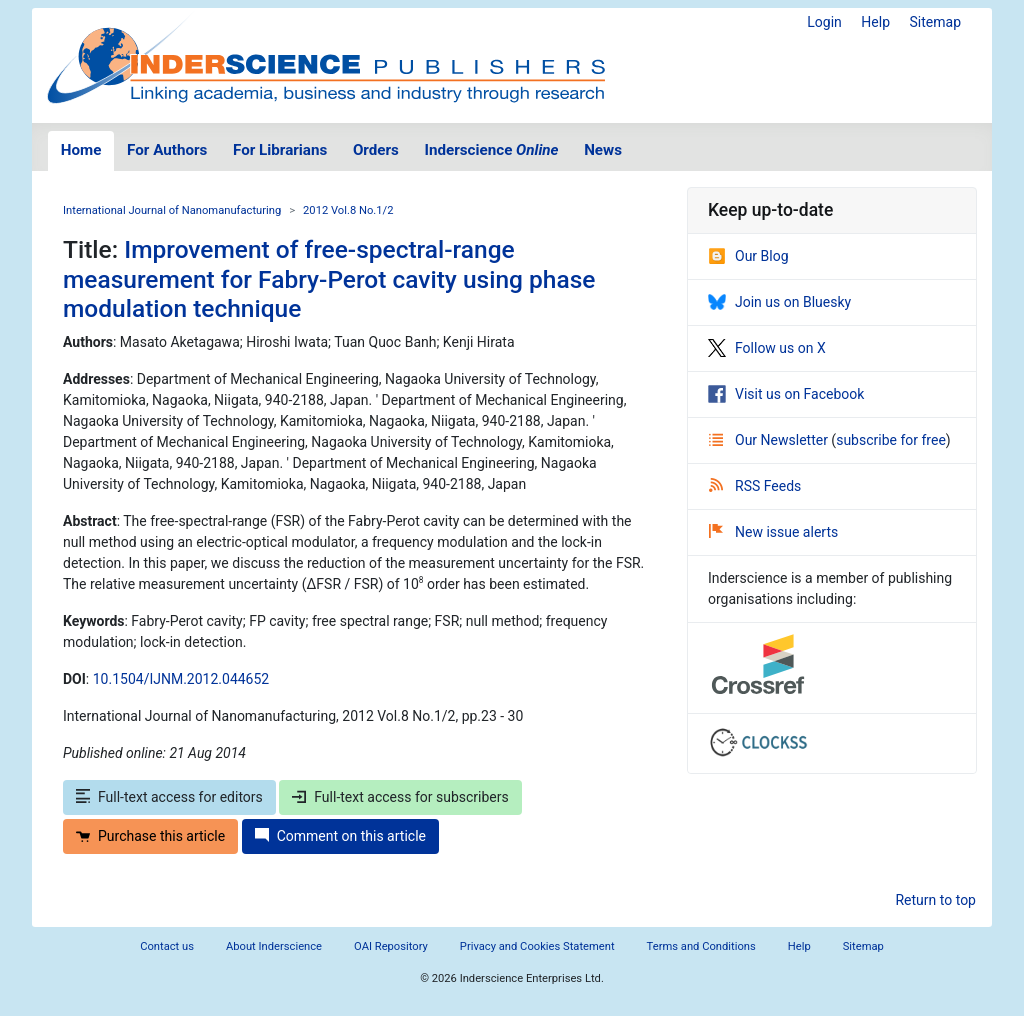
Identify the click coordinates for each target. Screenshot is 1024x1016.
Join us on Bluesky (779, 302)
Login (824, 22)
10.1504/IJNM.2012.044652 (181, 679)
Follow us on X (767, 348)
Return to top (935, 900)
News (603, 150)
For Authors (167, 150)
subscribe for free (891, 440)
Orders (376, 150)
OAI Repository (391, 946)
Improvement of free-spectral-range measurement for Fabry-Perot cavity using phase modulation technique (329, 279)
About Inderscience (274, 946)
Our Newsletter (770, 440)
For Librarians (280, 150)
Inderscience (492, 150)
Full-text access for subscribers (400, 797)
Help (875, 22)
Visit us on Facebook (786, 394)
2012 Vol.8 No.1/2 (348, 210)
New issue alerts (773, 532)
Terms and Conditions (701, 946)
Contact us (167, 946)
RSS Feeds (755, 486)
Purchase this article (150, 836)
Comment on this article (340, 836)
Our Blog (748, 256)
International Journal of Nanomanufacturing (172, 210)
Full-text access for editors (169, 797)
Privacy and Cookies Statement (537, 946)
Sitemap (935, 22)
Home (81, 150)
